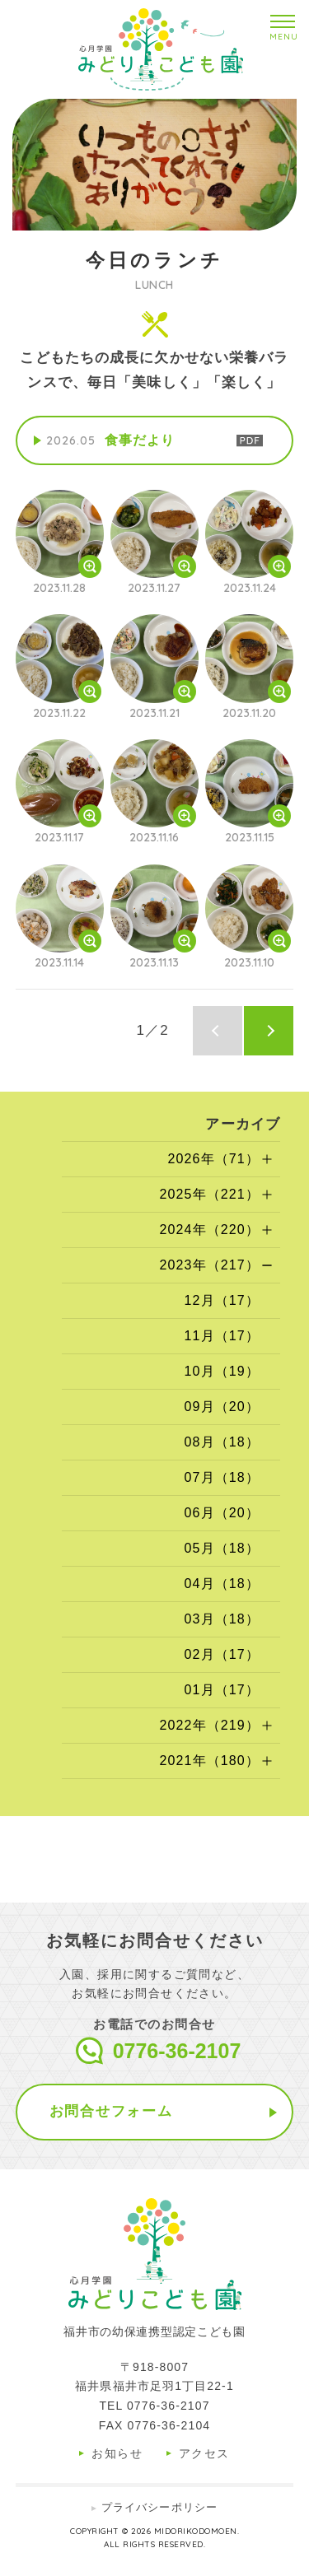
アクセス (204, 2453)
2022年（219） (210, 1725)
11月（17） (222, 1336)
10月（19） (222, 1371)
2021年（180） (210, 1761)
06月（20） (222, 1513)
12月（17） (222, 1300)
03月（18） (222, 1619)
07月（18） (222, 1477)
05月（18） (222, 1548)
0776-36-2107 (177, 2050)
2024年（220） (210, 1230)
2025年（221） (210, 1194)
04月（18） (222, 1584)
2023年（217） (210, 1265)
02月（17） (222, 1654)
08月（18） (222, 1442)
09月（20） (222, 1407)
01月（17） (222, 1690)
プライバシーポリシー (159, 2507)
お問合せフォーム (111, 2111)
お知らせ (117, 2453)
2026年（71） (214, 1159)
